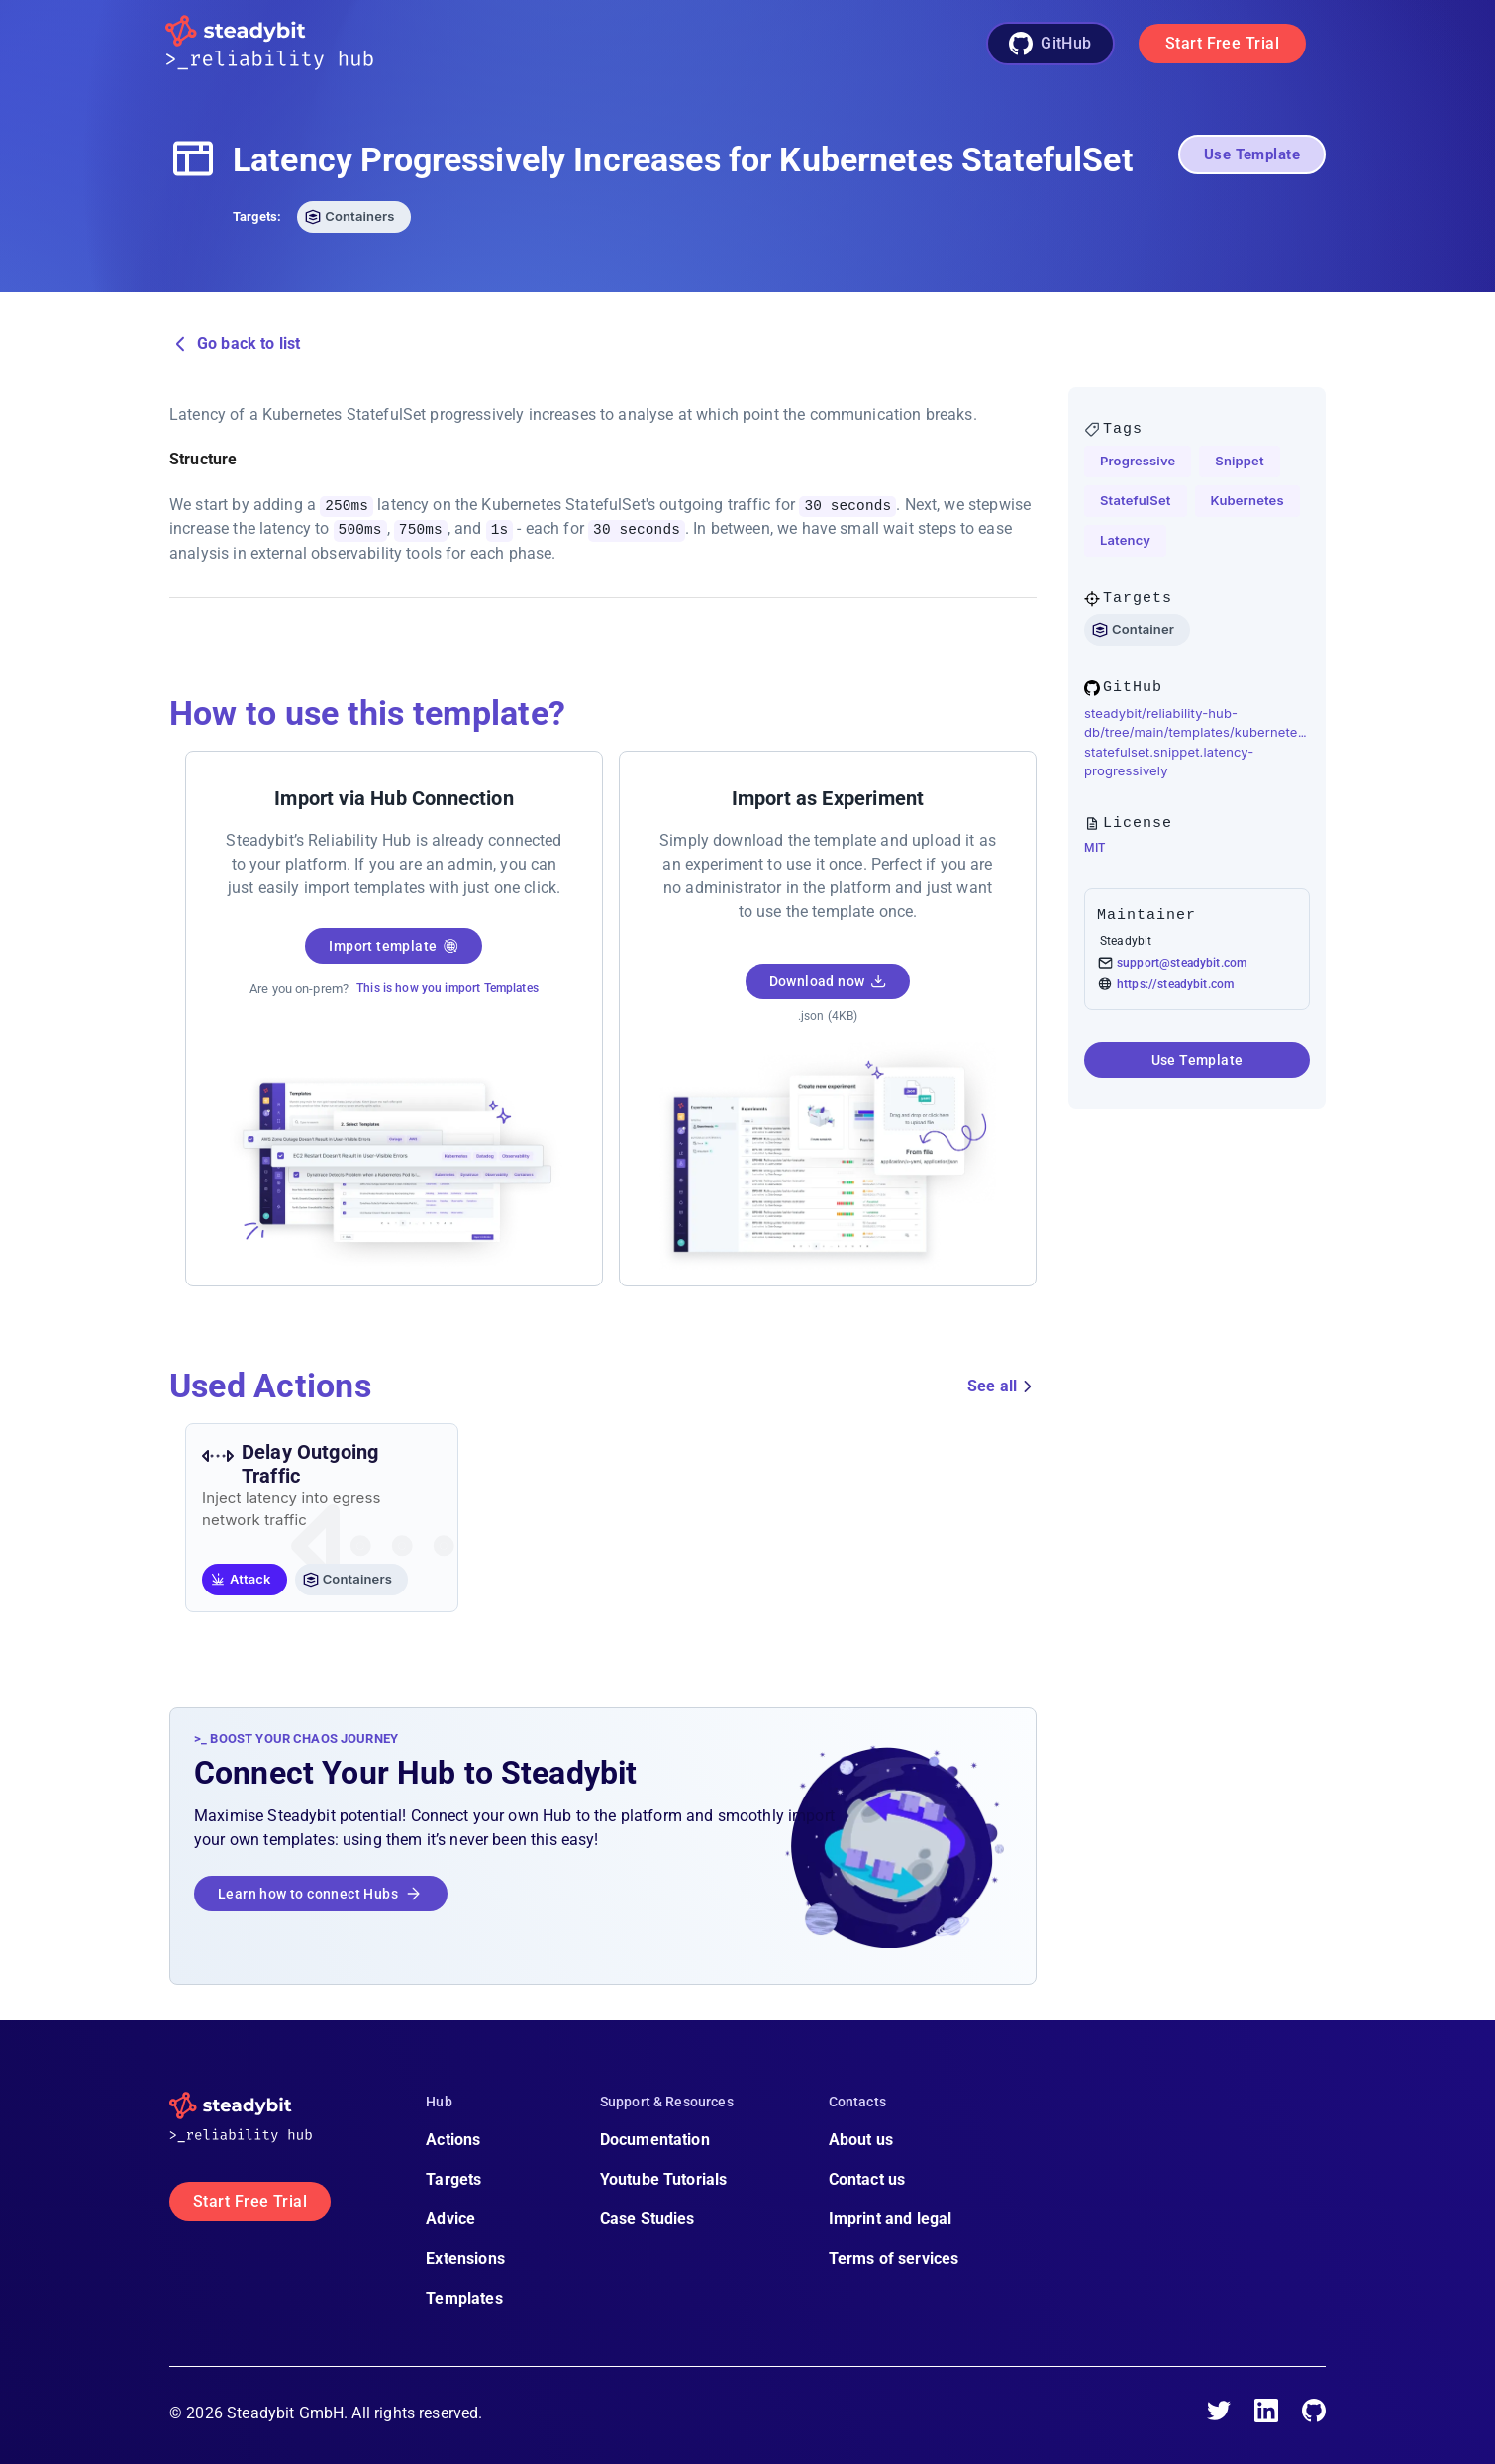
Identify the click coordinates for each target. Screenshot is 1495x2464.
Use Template (1252, 154)
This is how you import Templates (447, 987)
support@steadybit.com (1181, 963)
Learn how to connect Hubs (321, 1892)
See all (1002, 1385)
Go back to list (234, 344)
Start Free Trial (1222, 43)
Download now (828, 980)
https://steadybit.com (1175, 984)
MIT (1094, 848)
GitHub (1050, 43)
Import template (393, 945)
